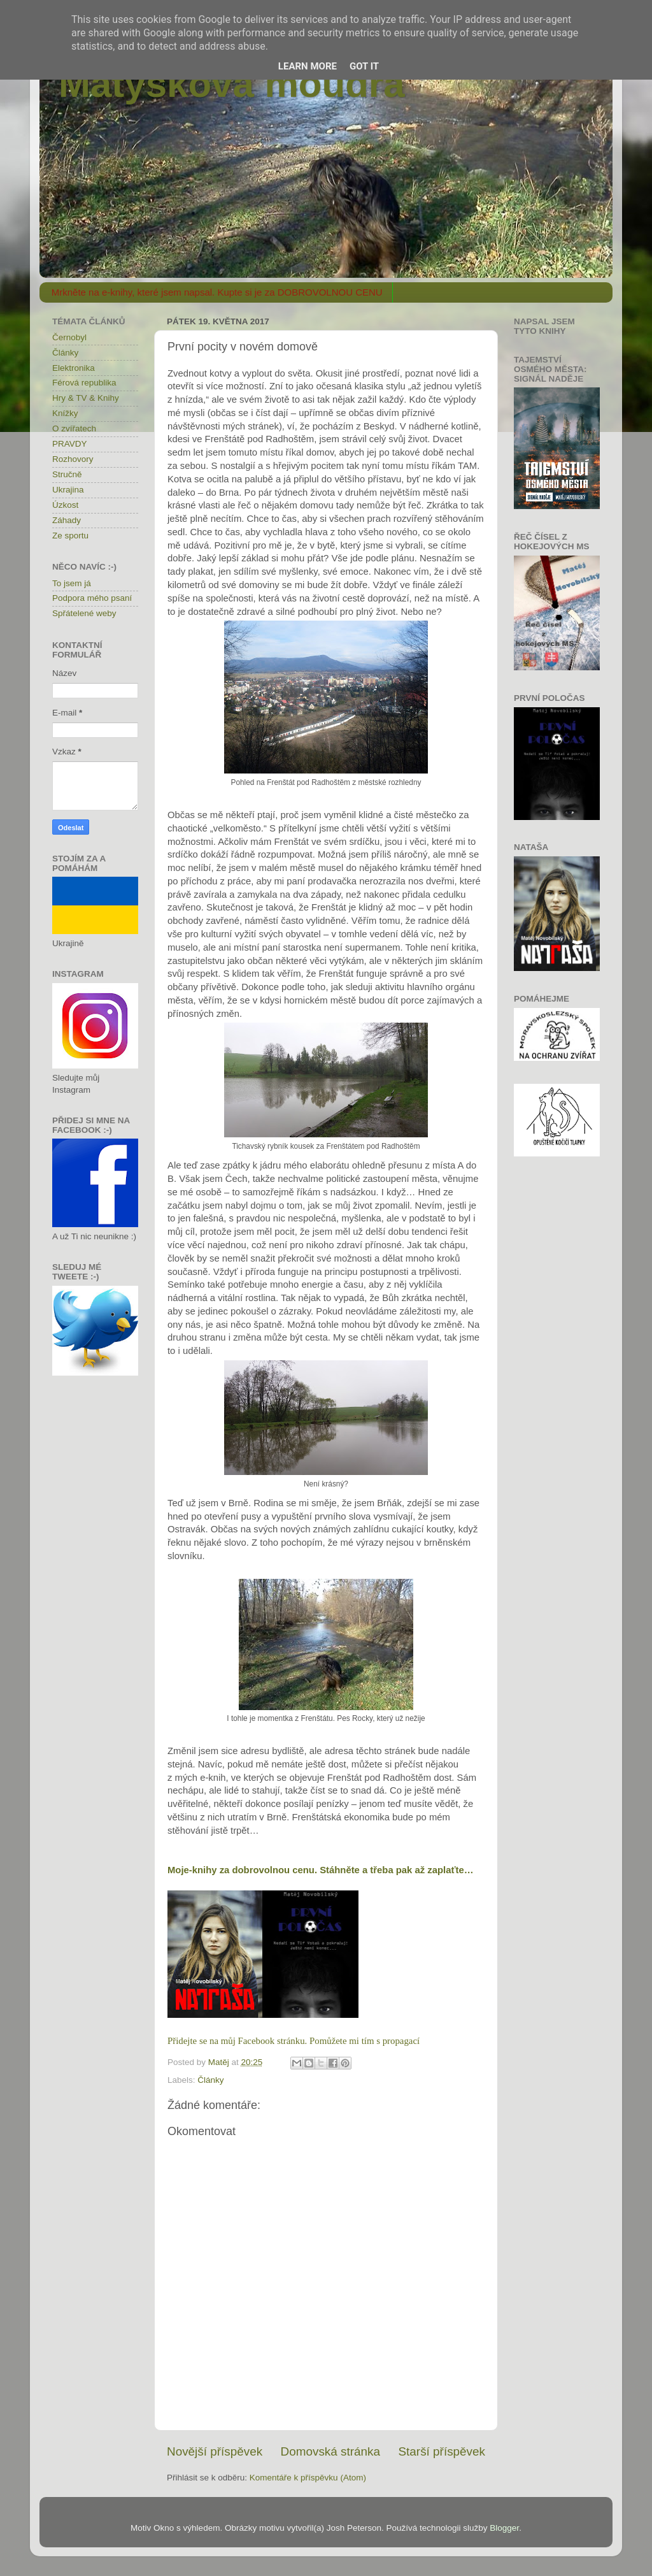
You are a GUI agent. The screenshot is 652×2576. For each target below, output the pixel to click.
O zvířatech (74, 428)
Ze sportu (70, 535)
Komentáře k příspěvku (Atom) (308, 2477)
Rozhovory (73, 459)
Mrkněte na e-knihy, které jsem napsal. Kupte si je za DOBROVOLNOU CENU (217, 292)
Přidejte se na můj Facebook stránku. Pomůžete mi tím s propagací (293, 2041)
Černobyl (69, 337)
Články (210, 2080)
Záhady (66, 520)
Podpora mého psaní (92, 598)
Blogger (504, 2528)
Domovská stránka (330, 2451)
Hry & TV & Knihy (85, 398)
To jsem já (71, 583)
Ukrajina (68, 489)
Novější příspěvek (214, 2451)
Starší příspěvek (442, 2451)
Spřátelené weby (84, 613)
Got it (364, 66)
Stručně (67, 474)
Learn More (307, 66)
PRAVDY (69, 444)
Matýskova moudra (232, 83)
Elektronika (73, 368)
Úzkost (65, 505)
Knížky (65, 413)
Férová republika (84, 382)
